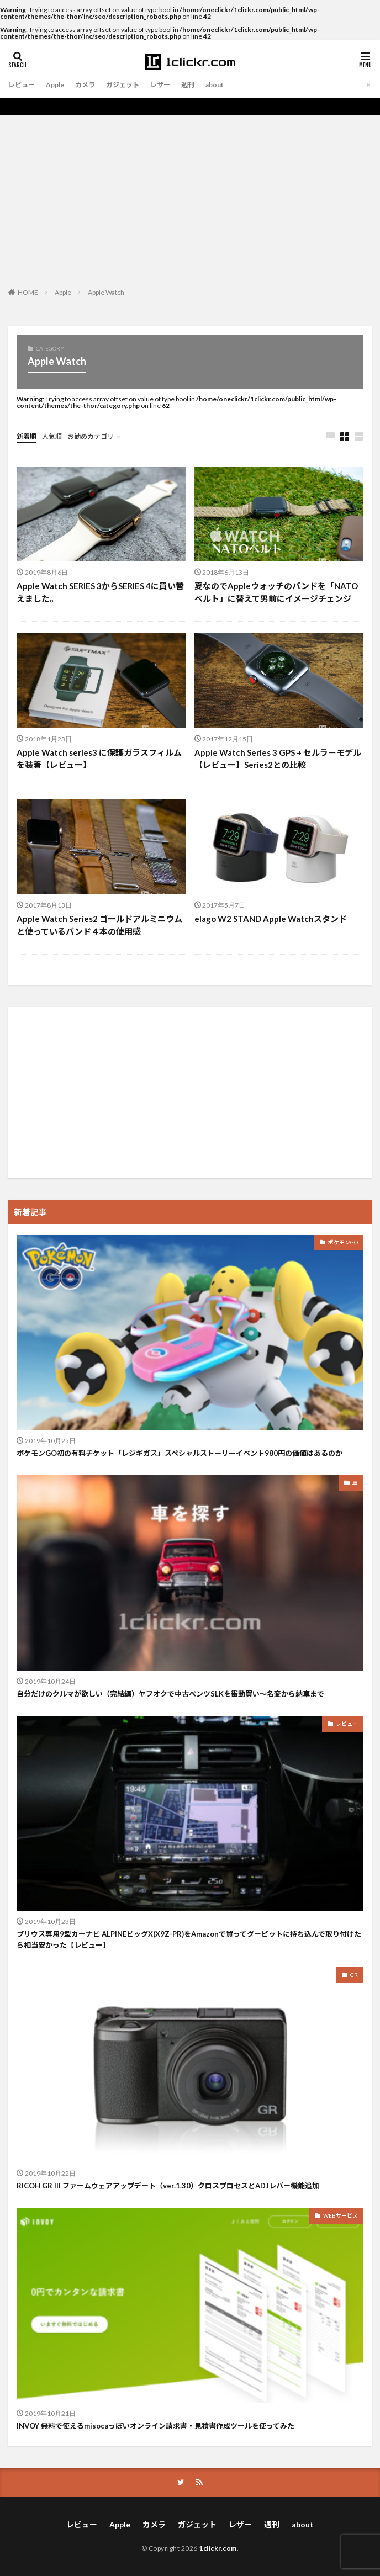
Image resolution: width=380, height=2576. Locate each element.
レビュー (21, 85)
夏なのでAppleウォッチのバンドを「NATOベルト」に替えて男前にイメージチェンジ (276, 592)
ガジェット (122, 85)
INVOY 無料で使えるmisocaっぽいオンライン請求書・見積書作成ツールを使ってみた (155, 2425)
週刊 (187, 85)
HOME (28, 292)
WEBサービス (340, 2215)
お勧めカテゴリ (90, 436)
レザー (160, 85)
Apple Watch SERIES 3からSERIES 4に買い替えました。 (100, 592)
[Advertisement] (190, 198)
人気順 (52, 436)
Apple (55, 85)
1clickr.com (218, 2548)
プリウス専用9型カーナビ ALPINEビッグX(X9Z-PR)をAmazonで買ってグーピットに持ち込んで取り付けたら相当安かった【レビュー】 (189, 1939)
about (214, 85)
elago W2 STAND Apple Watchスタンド (270, 919)
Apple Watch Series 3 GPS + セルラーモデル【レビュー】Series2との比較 (277, 759)
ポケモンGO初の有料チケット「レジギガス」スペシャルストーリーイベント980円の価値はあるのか (179, 1453)
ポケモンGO (343, 1242)
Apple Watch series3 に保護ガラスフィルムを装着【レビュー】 (99, 759)
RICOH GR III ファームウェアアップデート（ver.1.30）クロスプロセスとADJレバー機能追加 (168, 2185)
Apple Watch (106, 292)
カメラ (85, 85)
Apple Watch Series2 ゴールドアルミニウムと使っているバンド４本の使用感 (99, 925)
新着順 (26, 436)
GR (354, 1974)
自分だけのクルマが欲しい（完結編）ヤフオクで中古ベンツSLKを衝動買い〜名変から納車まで (170, 1693)
